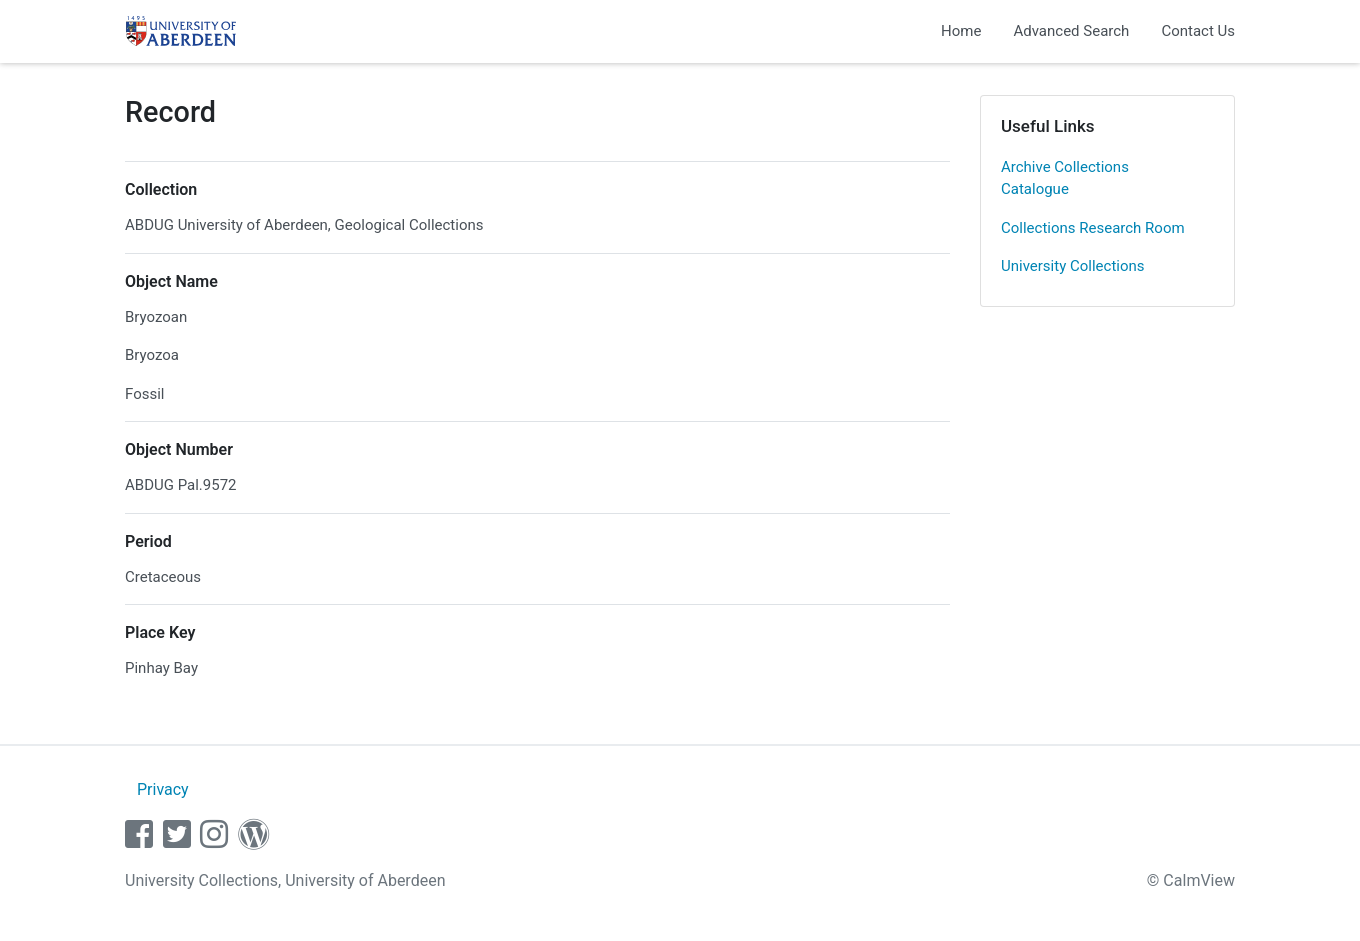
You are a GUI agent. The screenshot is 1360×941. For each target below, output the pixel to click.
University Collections (1073, 266)
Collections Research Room (1093, 228)
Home (961, 31)
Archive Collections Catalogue (1065, 178)
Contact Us (1198, 31)
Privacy (163, 789)
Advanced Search (1071, 31)
